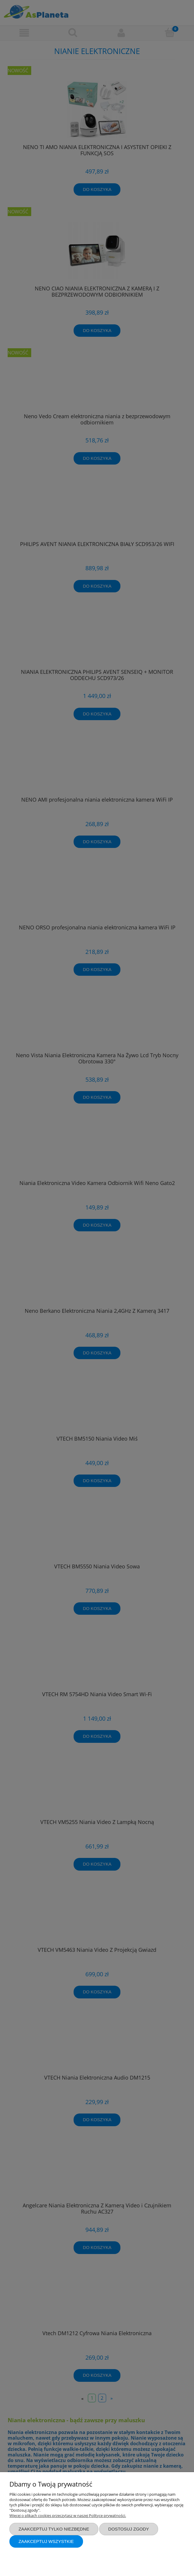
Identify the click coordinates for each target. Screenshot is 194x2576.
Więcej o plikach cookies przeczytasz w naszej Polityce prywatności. (67, 2515)
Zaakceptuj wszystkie (46, 2541)
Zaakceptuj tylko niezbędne (54, 2528)
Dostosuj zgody (128, 2528)
